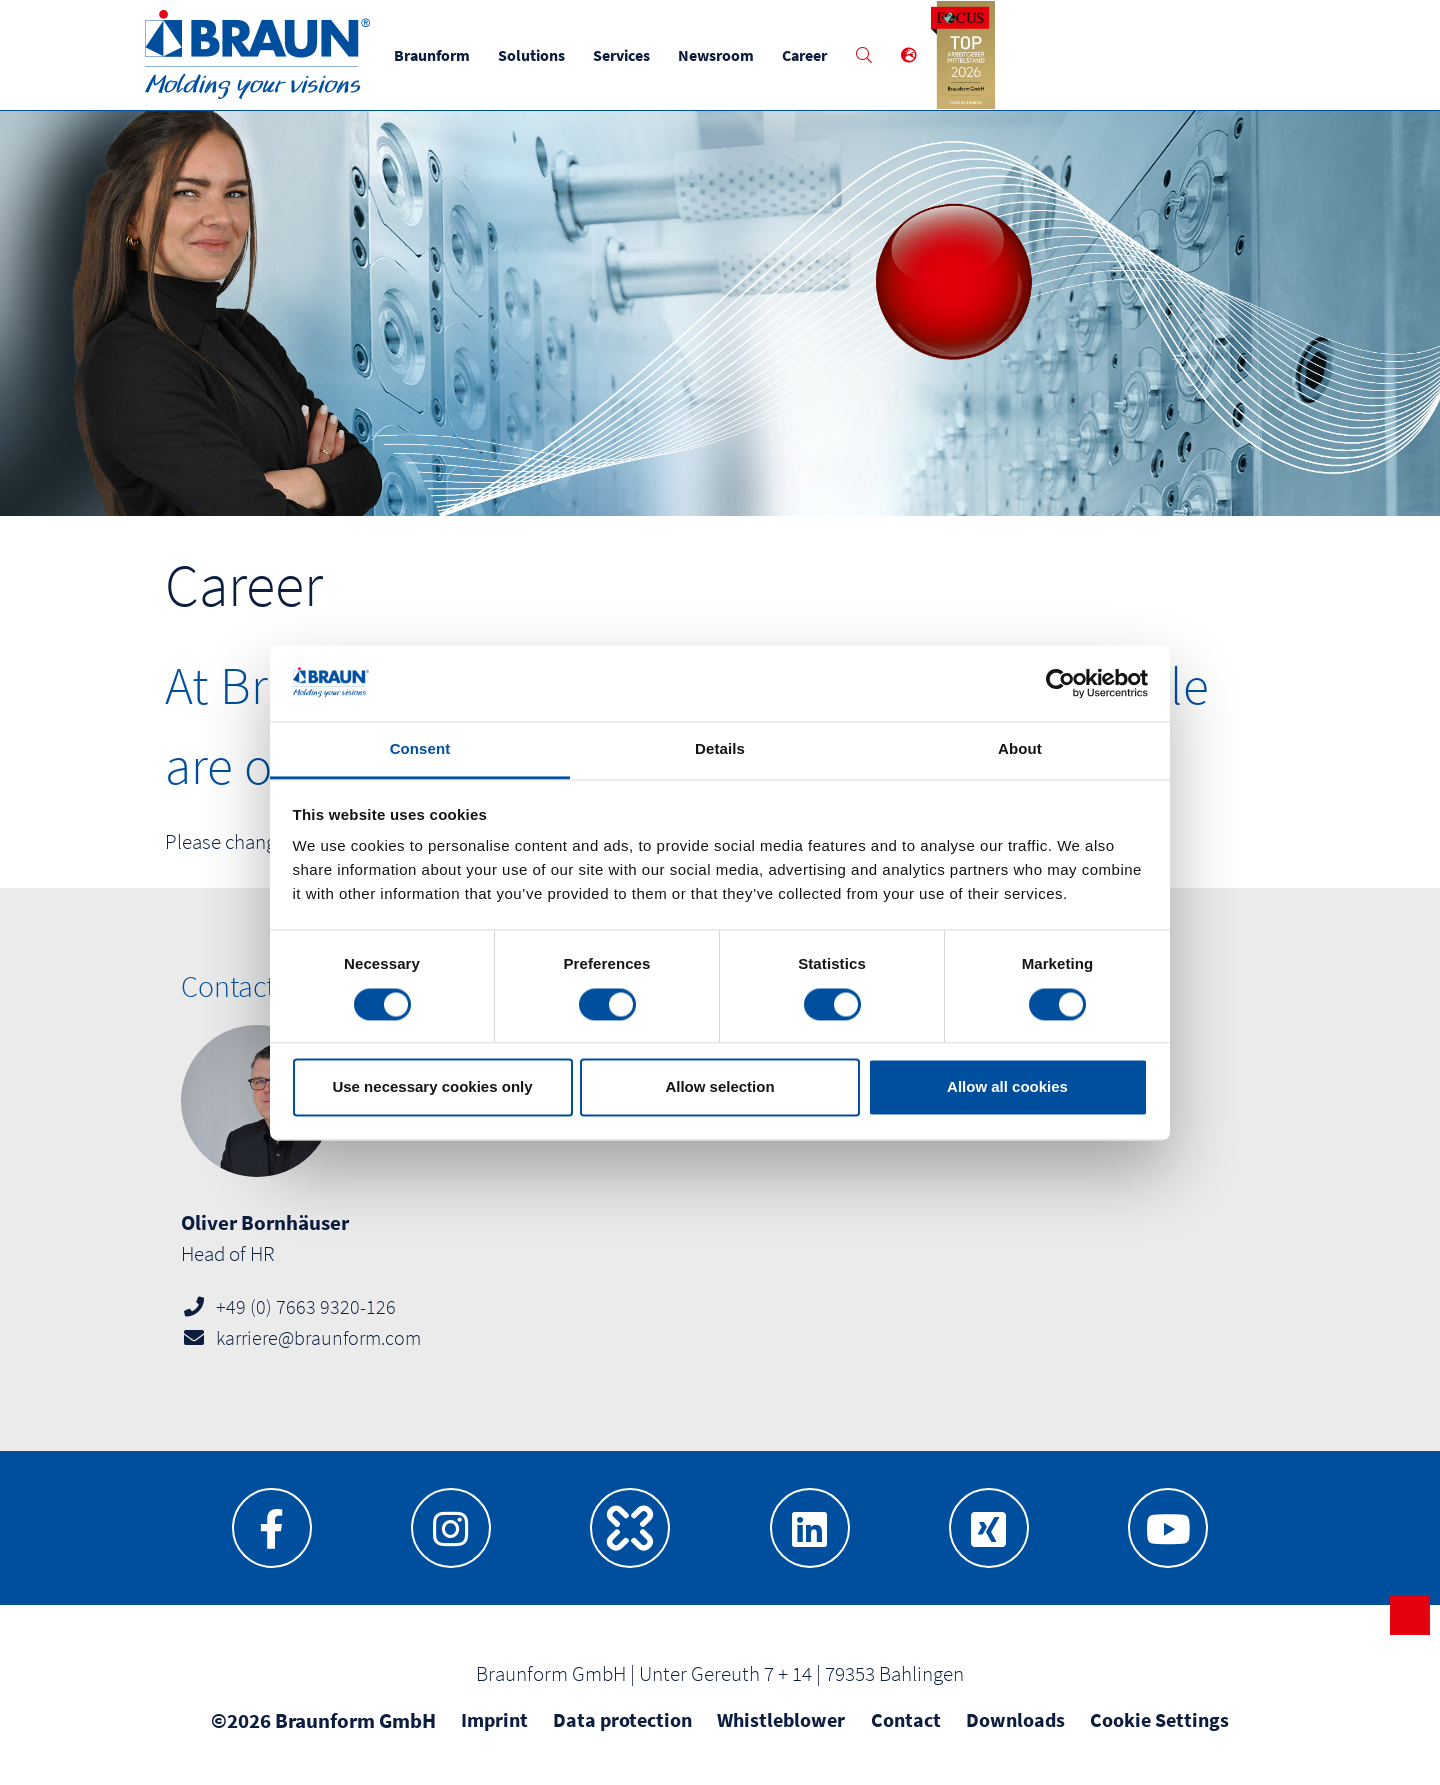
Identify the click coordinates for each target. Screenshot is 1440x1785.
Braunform (432, 55)
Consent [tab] (420, 749)
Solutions (531, 55)
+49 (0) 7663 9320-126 (306, 1306)
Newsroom (716, 55)
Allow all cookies (1007, 1087)
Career (804, 55)
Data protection (622, 1719)
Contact (906, 1719)
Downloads (1015, 1719)
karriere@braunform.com (318, 1337)
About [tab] (1020, 749)
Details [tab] (720, 749)
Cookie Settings (1159, 1719)
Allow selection (719, 1087)
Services (621, 55)
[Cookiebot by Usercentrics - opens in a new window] (1060, 683)
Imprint (494, 1719)
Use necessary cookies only (432, 1087)
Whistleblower (781, 1719)
